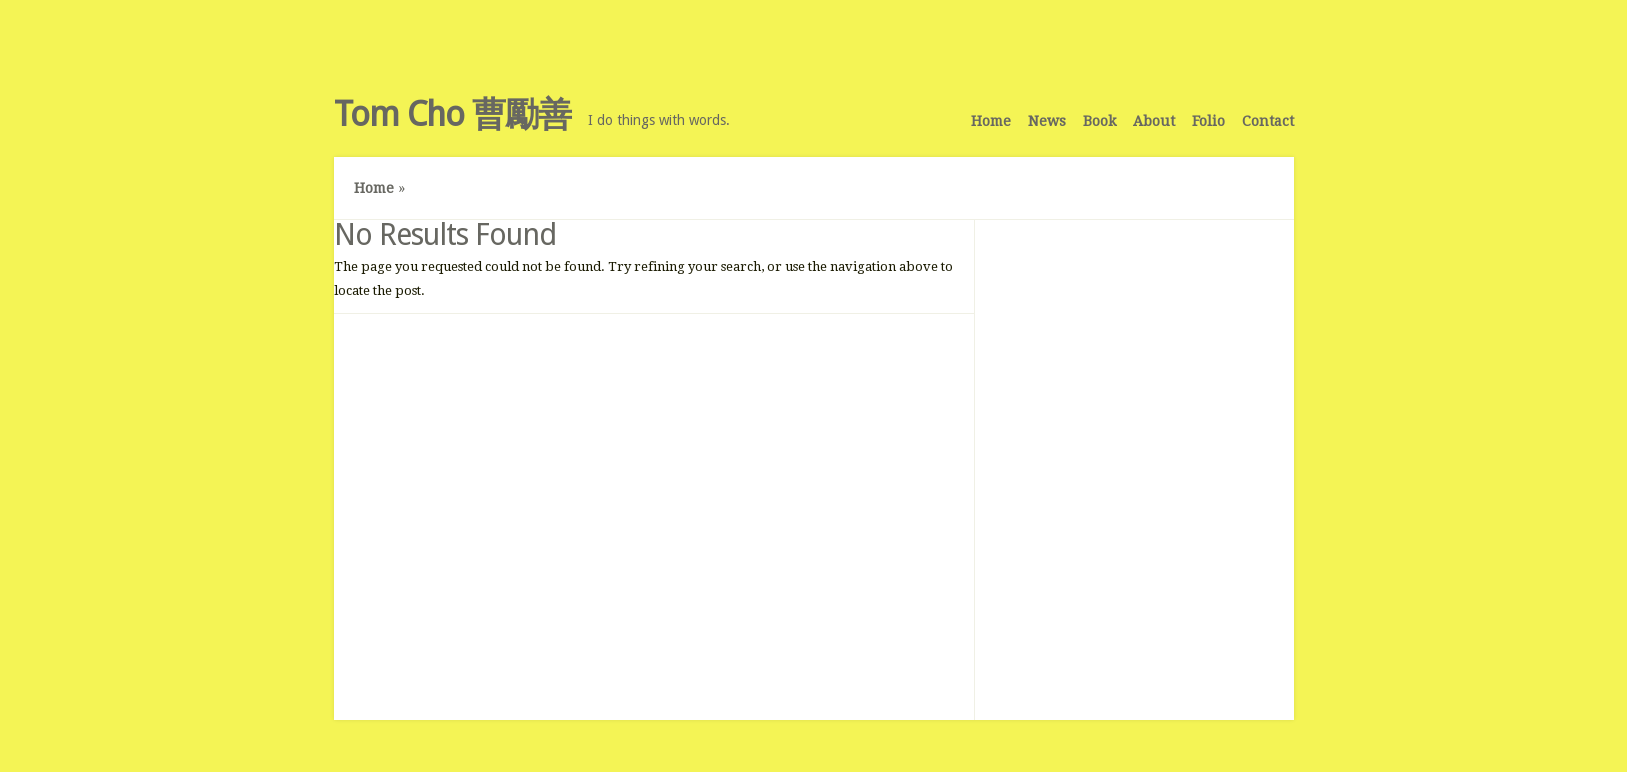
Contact (1268, 121)
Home (991, 121)
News (1047, 121)
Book (1099, 121)
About (1154, 121)
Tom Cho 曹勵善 (452, 114)
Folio (1208, 121)
